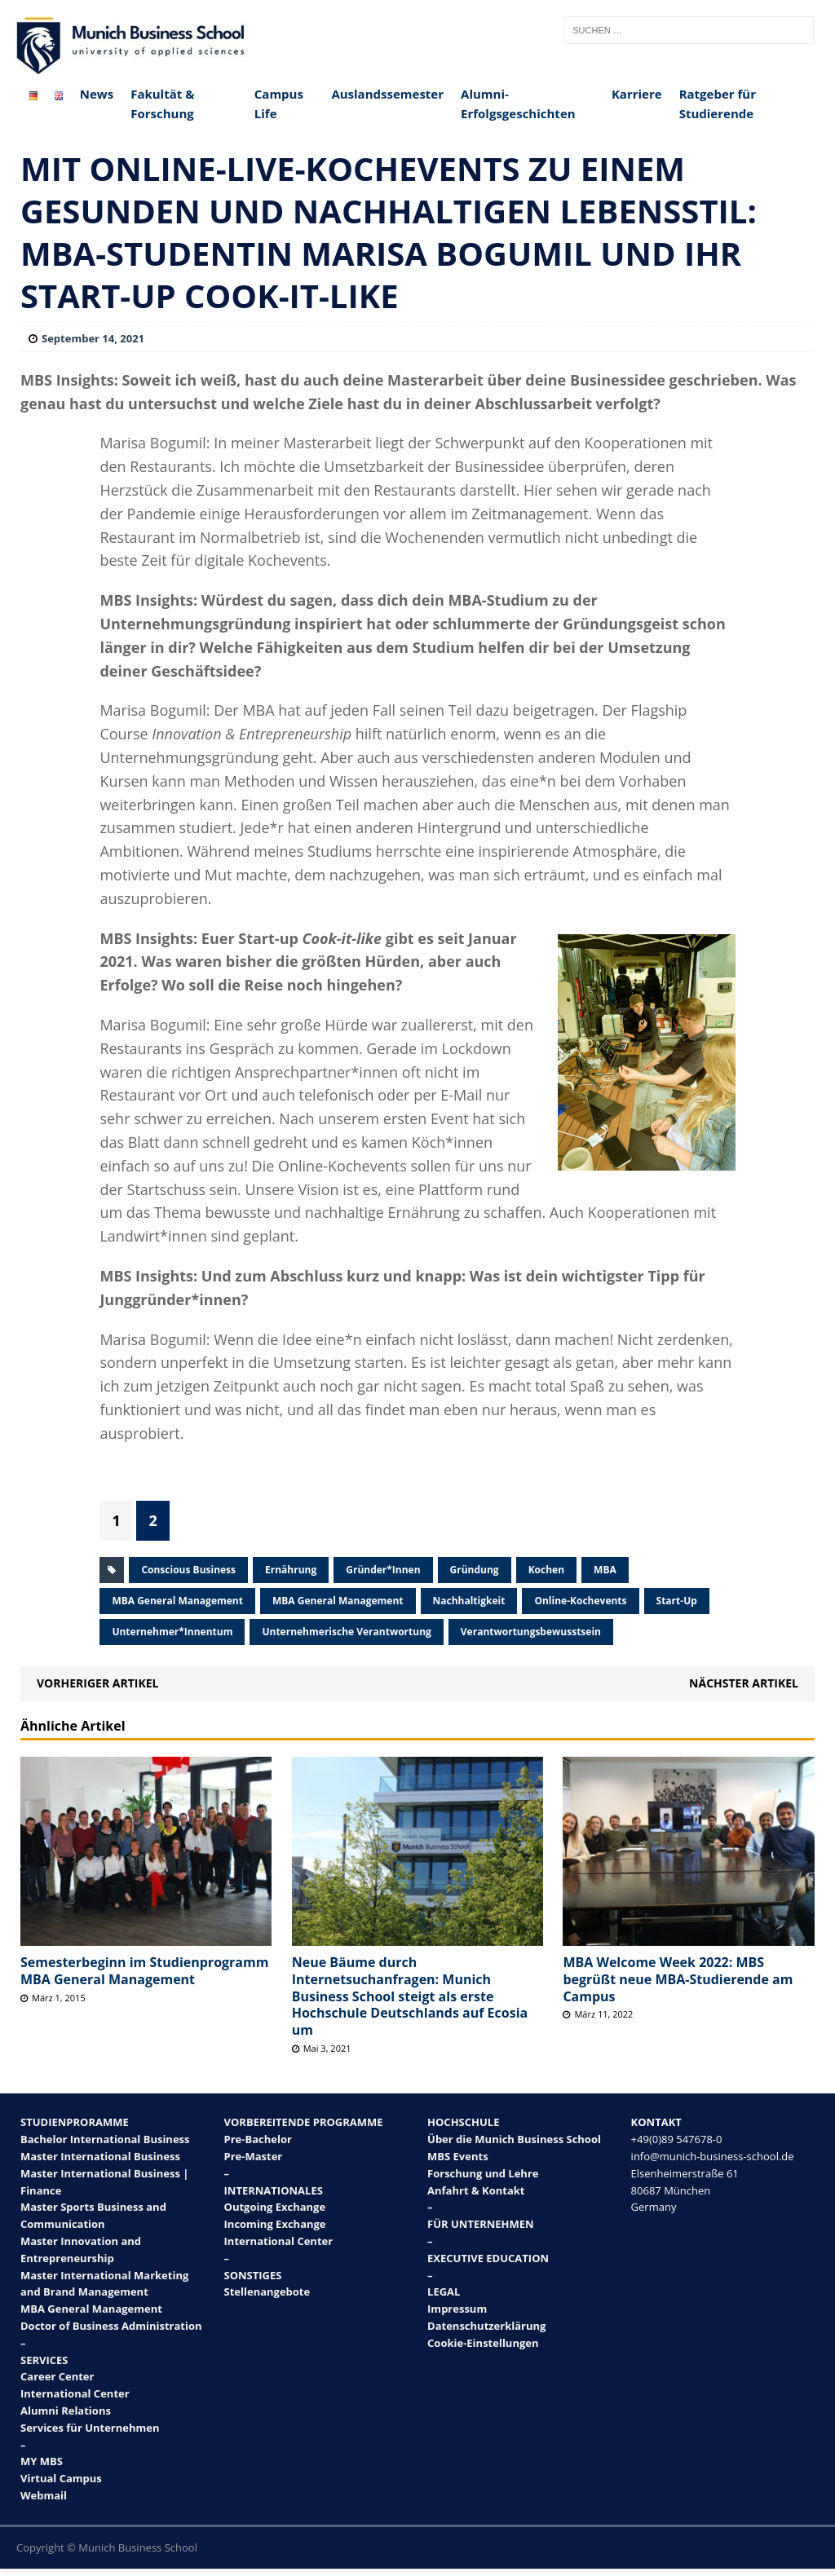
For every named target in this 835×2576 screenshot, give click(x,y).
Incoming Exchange (275, 2224)
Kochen (546, 1570)
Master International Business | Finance (104, 2182)
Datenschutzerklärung (486, 2325)
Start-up (676, 1601)
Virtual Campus (61, 2478)
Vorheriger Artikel (97, 1683)
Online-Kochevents (580, 1601)
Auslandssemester (387, 94)
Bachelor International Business (105, 2139)
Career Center (57, 2376)
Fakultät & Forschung (162, 103)
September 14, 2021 (93, 338)
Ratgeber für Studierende (717, 103)
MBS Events (457, 2156)
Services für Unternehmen (90, 2427)
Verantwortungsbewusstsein (531, 1632)
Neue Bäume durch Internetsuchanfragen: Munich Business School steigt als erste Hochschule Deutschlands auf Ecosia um (410, 1996)
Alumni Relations (65, 2410)
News (96, 94)
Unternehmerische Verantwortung (346, 1632)
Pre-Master (253, 2156)
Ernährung (290, 1570)
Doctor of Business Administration (111, 2325)
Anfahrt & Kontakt (475, 2190)
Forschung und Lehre (482, 2173)
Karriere (637, 94)
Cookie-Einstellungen (482, 2343)
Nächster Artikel (743, 1683)
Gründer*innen (383, 1570)
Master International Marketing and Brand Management (104, 2284)
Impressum (457, 2308)
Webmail (43, 2495)
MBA (605, 1570)
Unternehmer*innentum (172, 1632)
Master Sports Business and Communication (93, 2215)
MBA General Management (177, 1601)
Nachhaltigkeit (469, 1601)
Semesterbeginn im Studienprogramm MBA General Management (144, 1970)
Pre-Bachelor (258, 2139)
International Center (75, 2393)
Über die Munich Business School (514, 2139)
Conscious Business (188, 1570)
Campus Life (278, 103)
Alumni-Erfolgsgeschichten (518, 103)
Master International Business (100, 2156)
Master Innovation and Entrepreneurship (80, 2249)
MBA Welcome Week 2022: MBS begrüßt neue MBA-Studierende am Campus (678, 1979)
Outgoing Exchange (275, 2206)
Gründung (474, 1570)
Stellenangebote (267, 2291)
